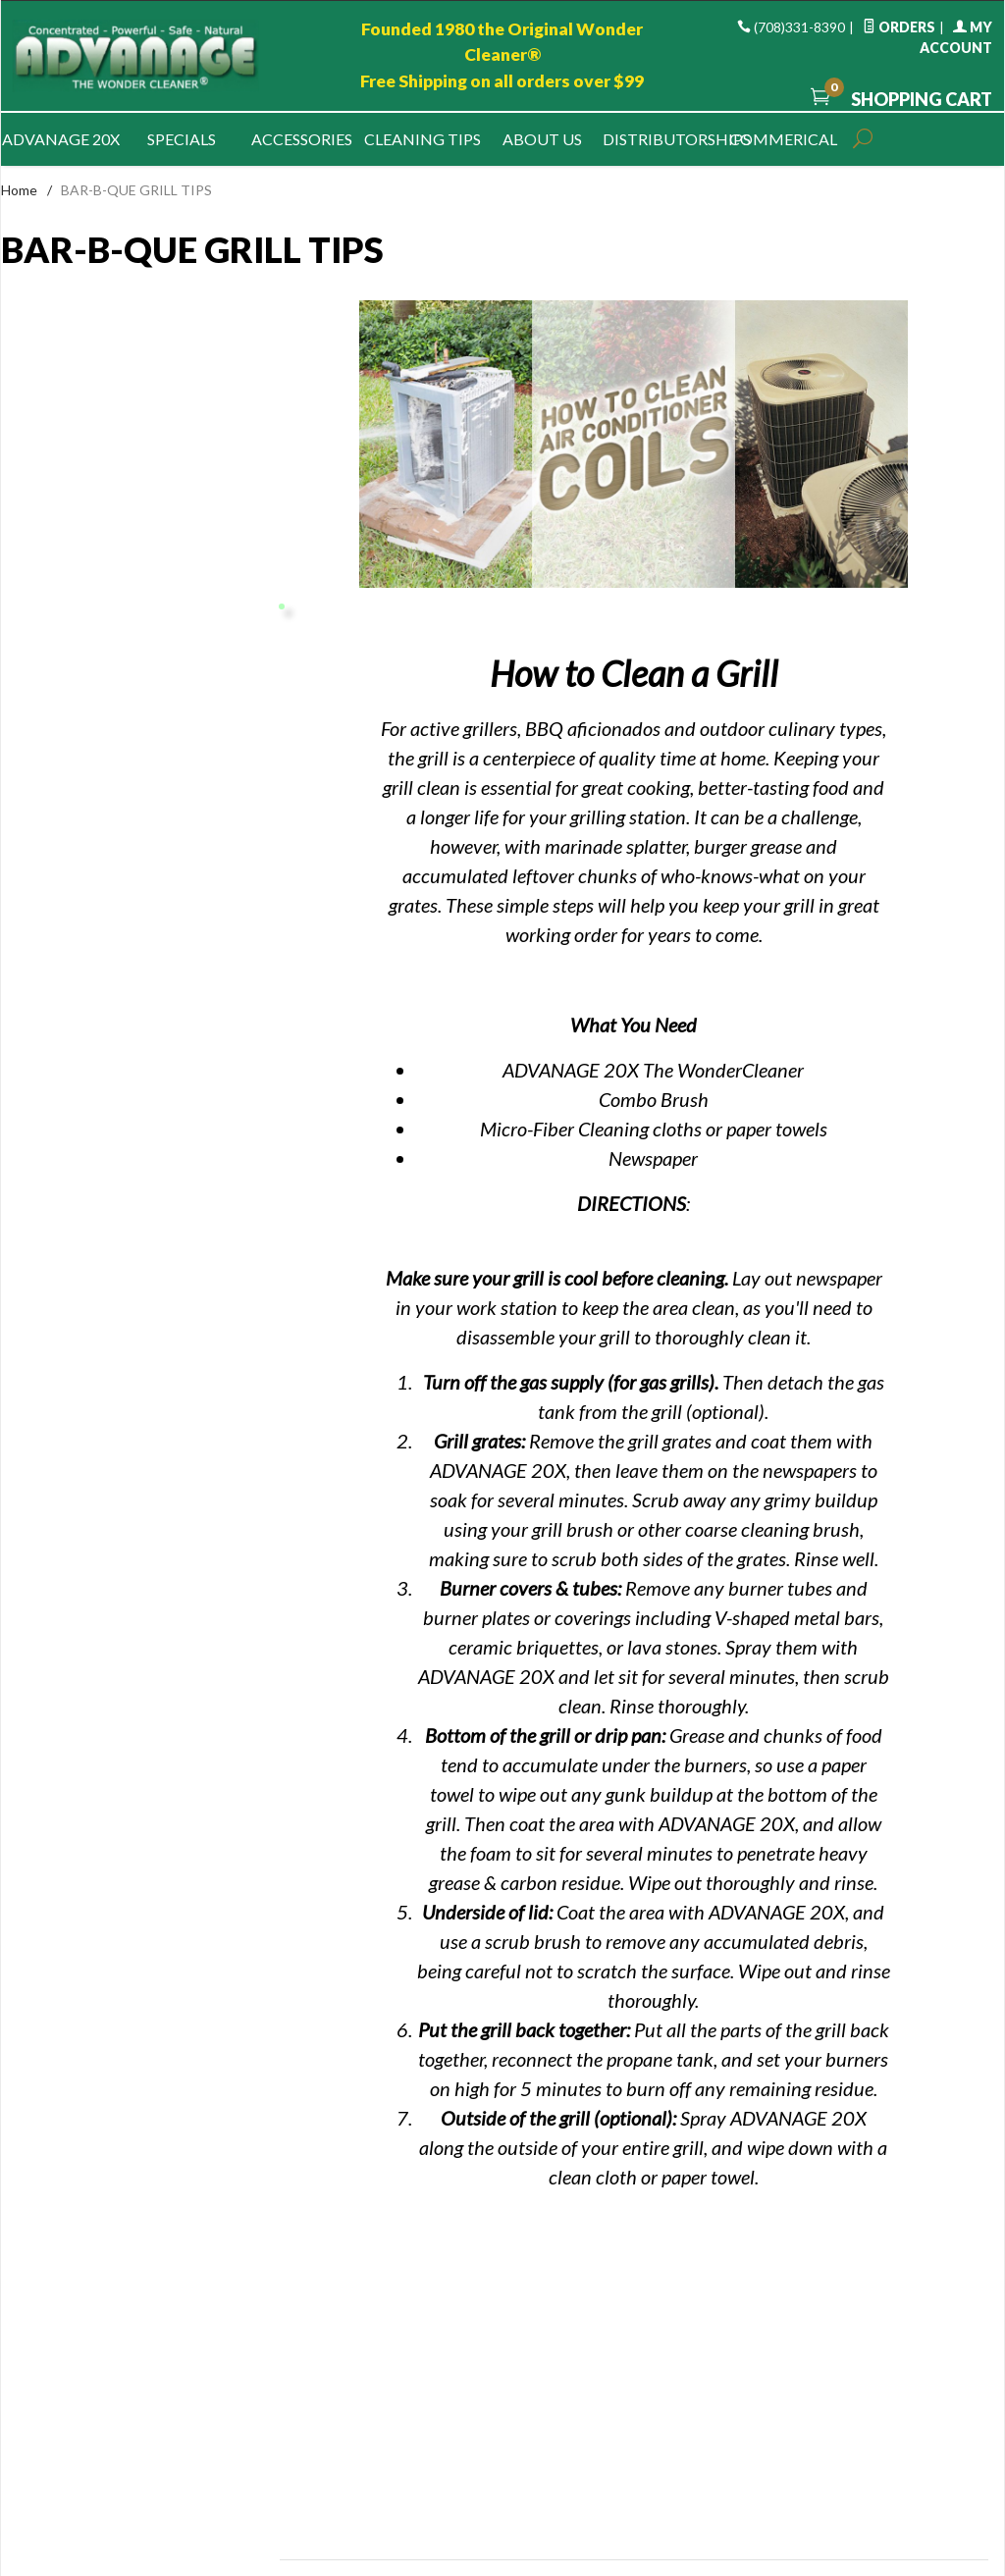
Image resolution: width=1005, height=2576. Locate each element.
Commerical (783, 139)
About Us (542, 139)
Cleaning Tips (422, 139)
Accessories (301, 139)
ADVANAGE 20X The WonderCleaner (653, 1069)
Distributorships (663, 139)
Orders (899, 27)
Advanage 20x (61, 139)
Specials (181, 139)
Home (19, 190)
